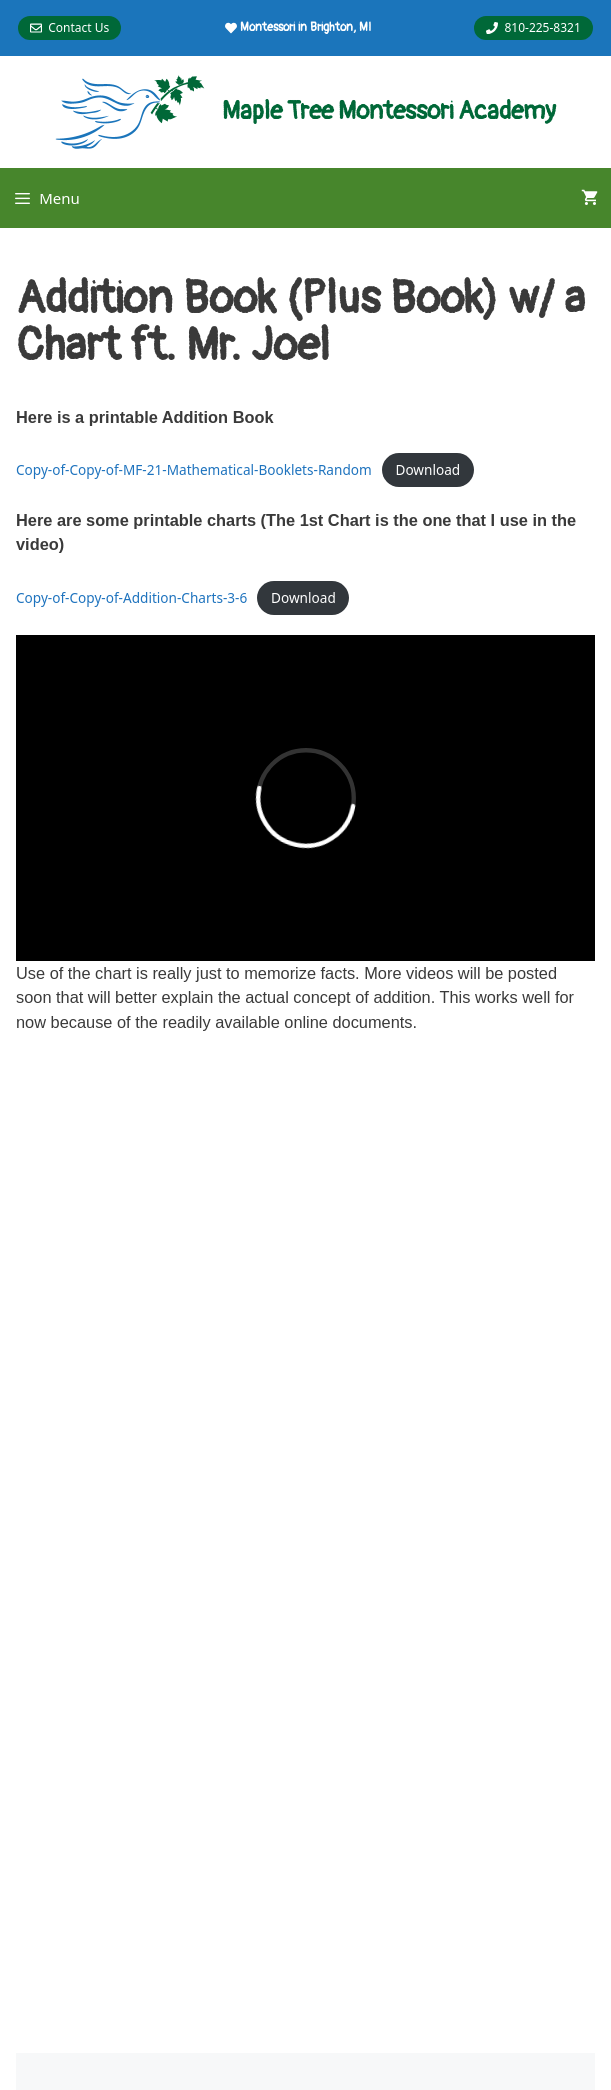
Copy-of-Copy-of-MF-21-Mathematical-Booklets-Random (194, 469)
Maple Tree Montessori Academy (389, 111)
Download (427, 469)
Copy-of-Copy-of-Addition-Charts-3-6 (131, 597)
